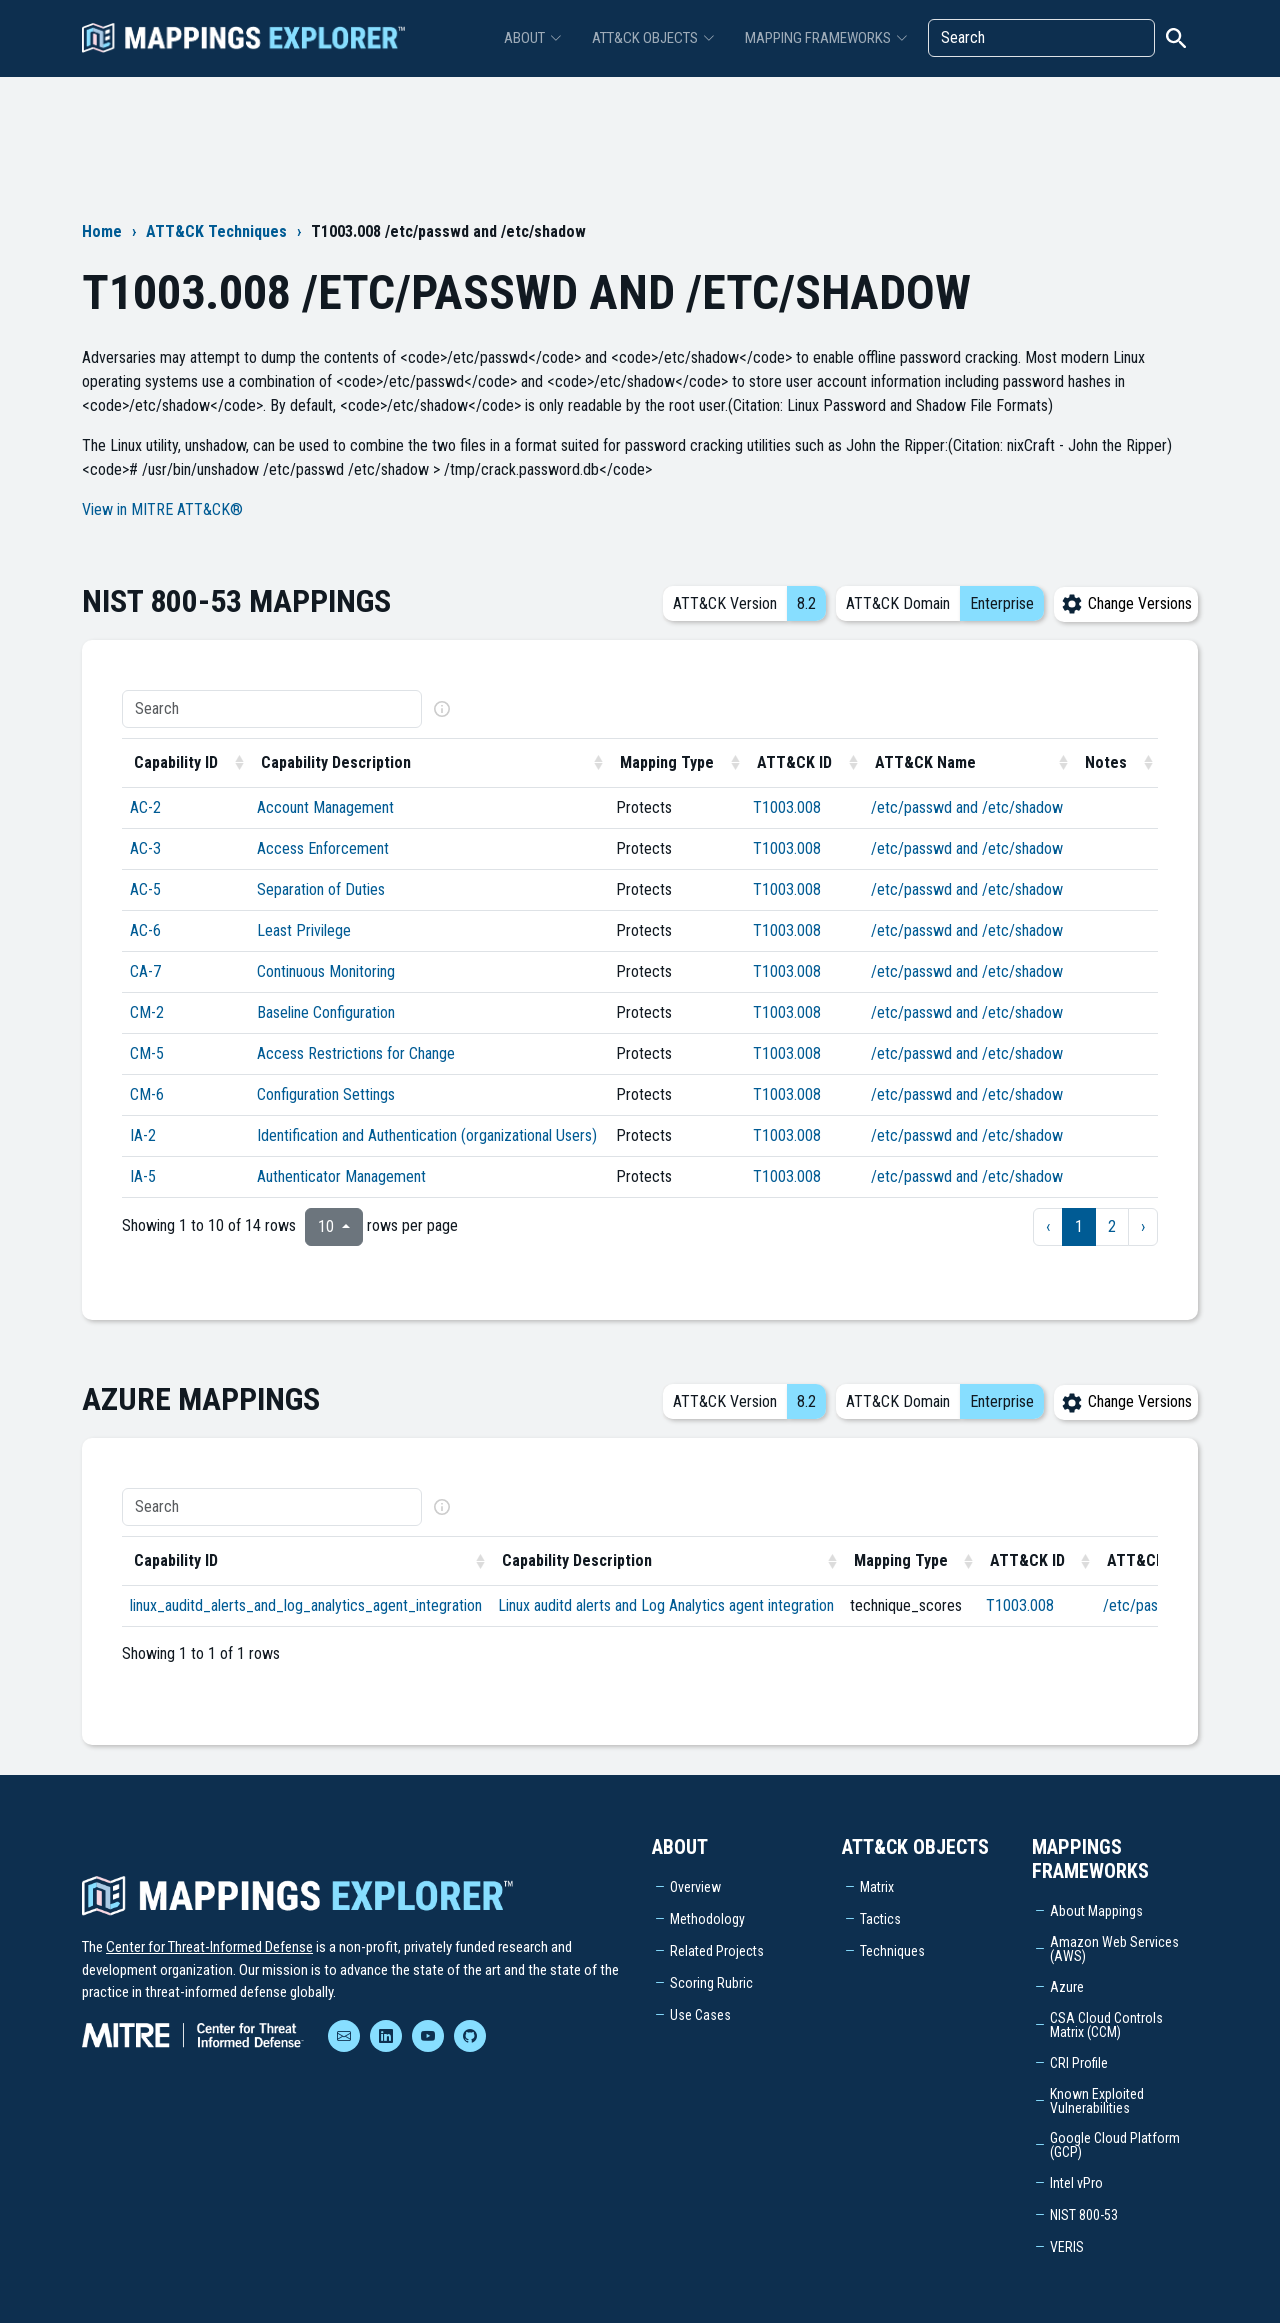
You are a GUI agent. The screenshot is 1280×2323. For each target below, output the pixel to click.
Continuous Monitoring (326, 971)
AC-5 (145, 889)
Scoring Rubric (711, 1983)
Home (102, 231)
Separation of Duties (321, 889)
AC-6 (145, 930)
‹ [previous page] (1048, 1226)
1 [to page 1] (1079, 1226)
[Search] (1041, 38)
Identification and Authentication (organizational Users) (427, 1135)
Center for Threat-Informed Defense (209, 1947)
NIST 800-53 (1084, 2215)
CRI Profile (1079, 2063)
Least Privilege (304, 930)
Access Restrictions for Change (356, 1053)
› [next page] (1143, 1226)
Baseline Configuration (326, 1012)
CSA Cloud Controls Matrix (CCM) (1106, 2025)
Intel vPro (1076, 2183)
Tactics (880, 1919)
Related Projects (717, 1951)
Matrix (877, 1887)
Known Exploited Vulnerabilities (1097, 2101)
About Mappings (1096, 1911)
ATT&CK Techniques (216, 231)
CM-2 (147, 1012)
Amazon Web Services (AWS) (1114, 1949)
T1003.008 (787, 807)
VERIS (1067, 2247)
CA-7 (145, 971)
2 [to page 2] (1112, 1226)
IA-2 (143, 1135)
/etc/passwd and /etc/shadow (967, 807)
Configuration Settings (326, 1094)
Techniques (892, 1951)
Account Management (325, 807)
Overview (695, 1887)
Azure (1067, 1987)
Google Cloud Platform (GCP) (1115, 2145)
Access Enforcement (323, 848)
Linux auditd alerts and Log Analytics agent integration (666, 1605)
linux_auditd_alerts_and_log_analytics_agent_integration (306, 1605)
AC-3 (145, 848)
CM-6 (147, 1094)
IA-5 (143, 1176)
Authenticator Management (341, 1176)
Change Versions (1126, 603)
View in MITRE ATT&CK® (162, 509)
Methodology (707, 1919)
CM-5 (147, 1053)
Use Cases (700, 2015)
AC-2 (145, 807)
